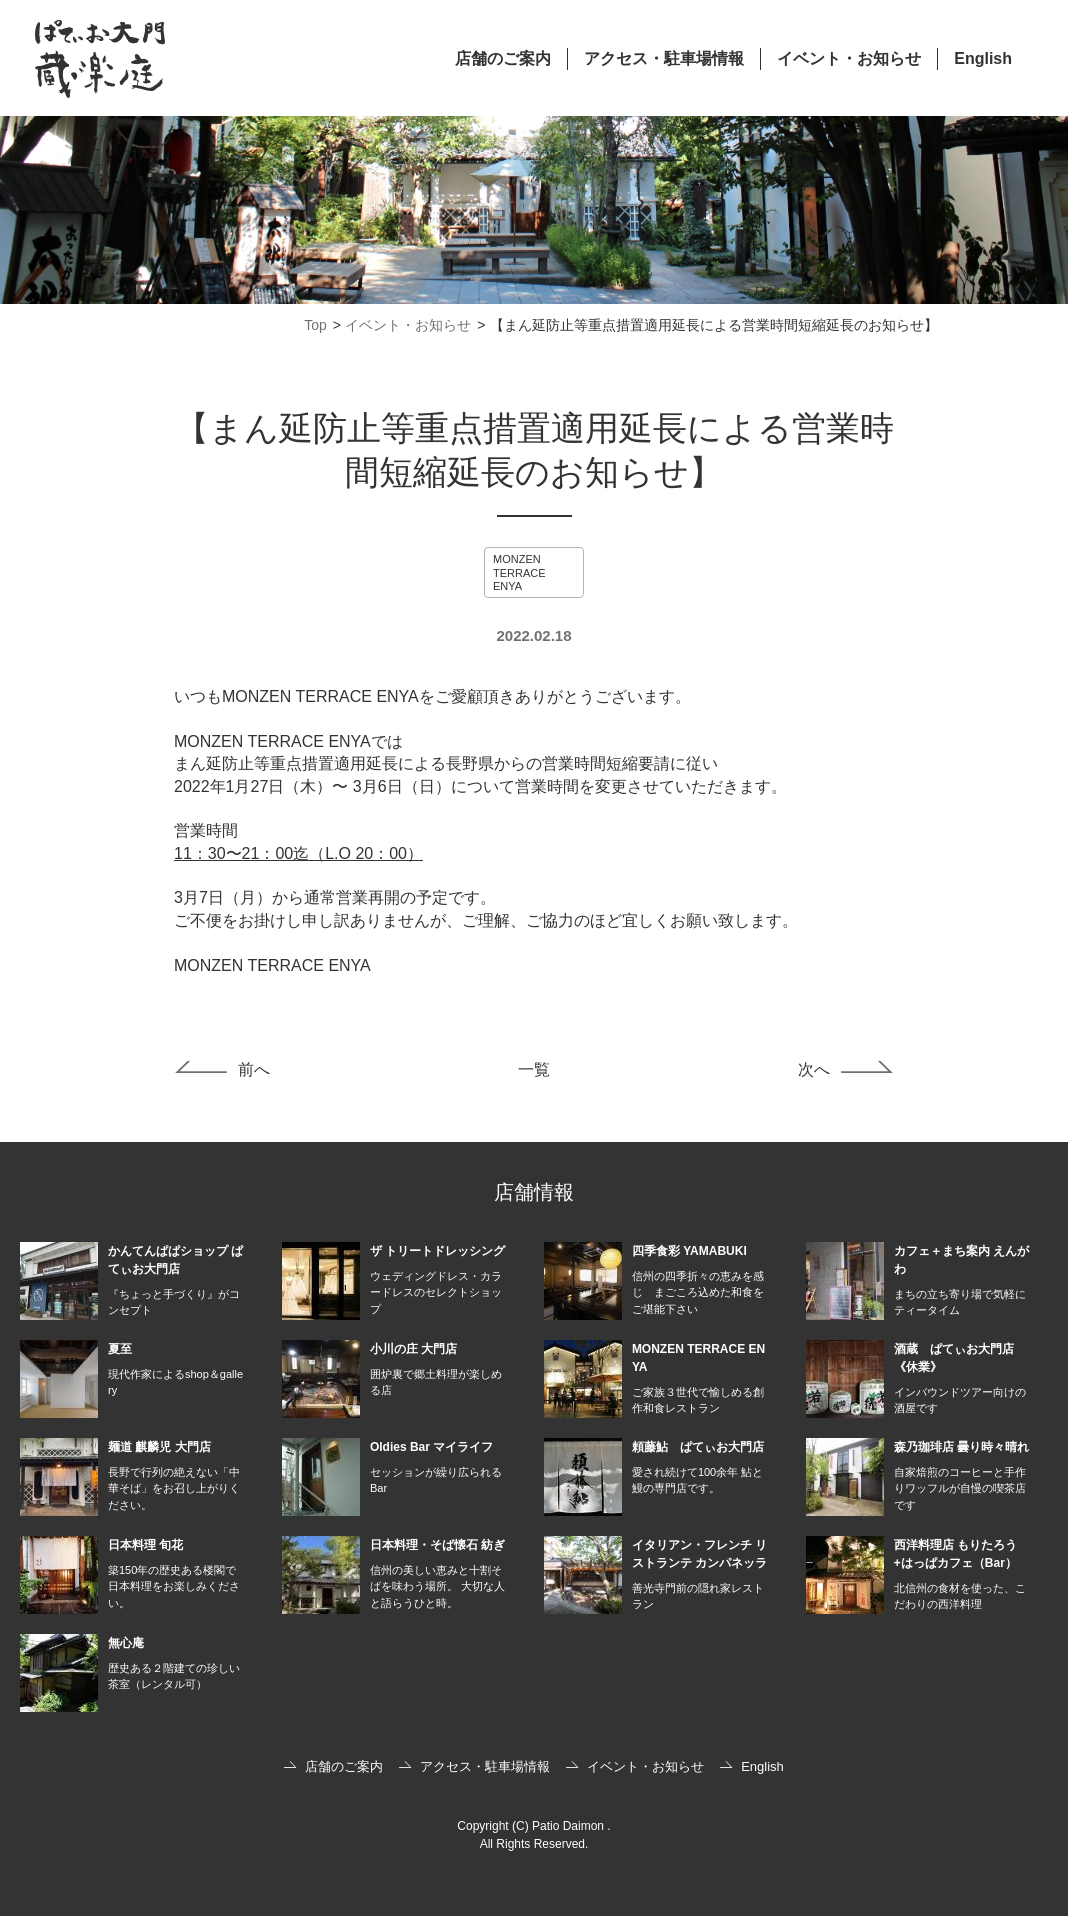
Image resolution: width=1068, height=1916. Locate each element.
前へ (254, 1069)
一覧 (534, 1069)
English (983, 58)
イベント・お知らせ (849, 58)
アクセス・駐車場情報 (664, 58)
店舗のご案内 (503, 58)
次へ (814, 1069)
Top (315, 325)
